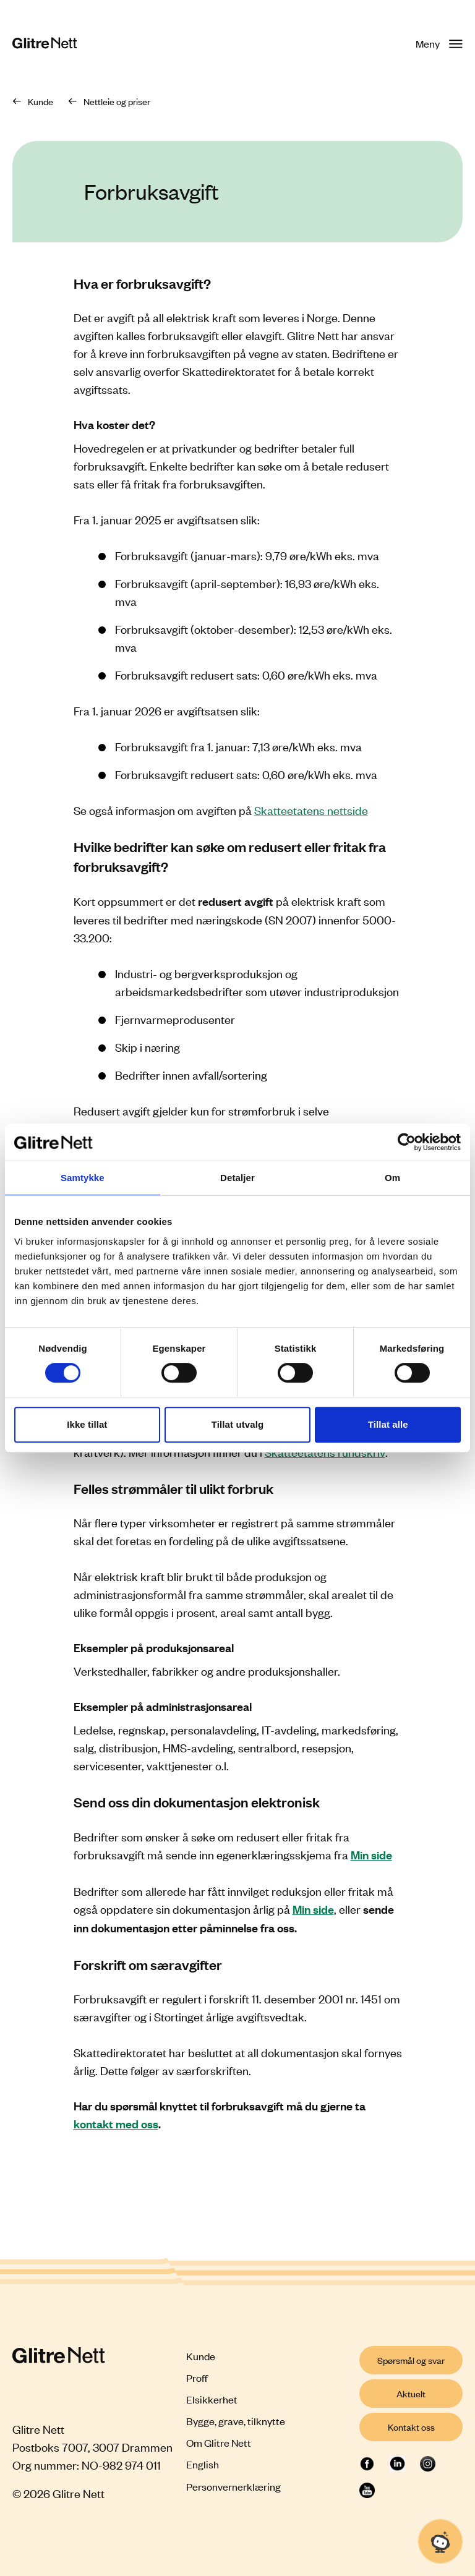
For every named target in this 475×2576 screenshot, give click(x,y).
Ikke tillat (87, 1424)
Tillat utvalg (237, 1424)
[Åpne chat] (440, 2541)
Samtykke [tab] (83, 1177)
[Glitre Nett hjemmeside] (44, 44)
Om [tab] (392, 1177)
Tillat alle (388, 1424)
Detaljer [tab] (237, 1177)
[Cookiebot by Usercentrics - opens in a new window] (407, 1142)
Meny (439, 43)
